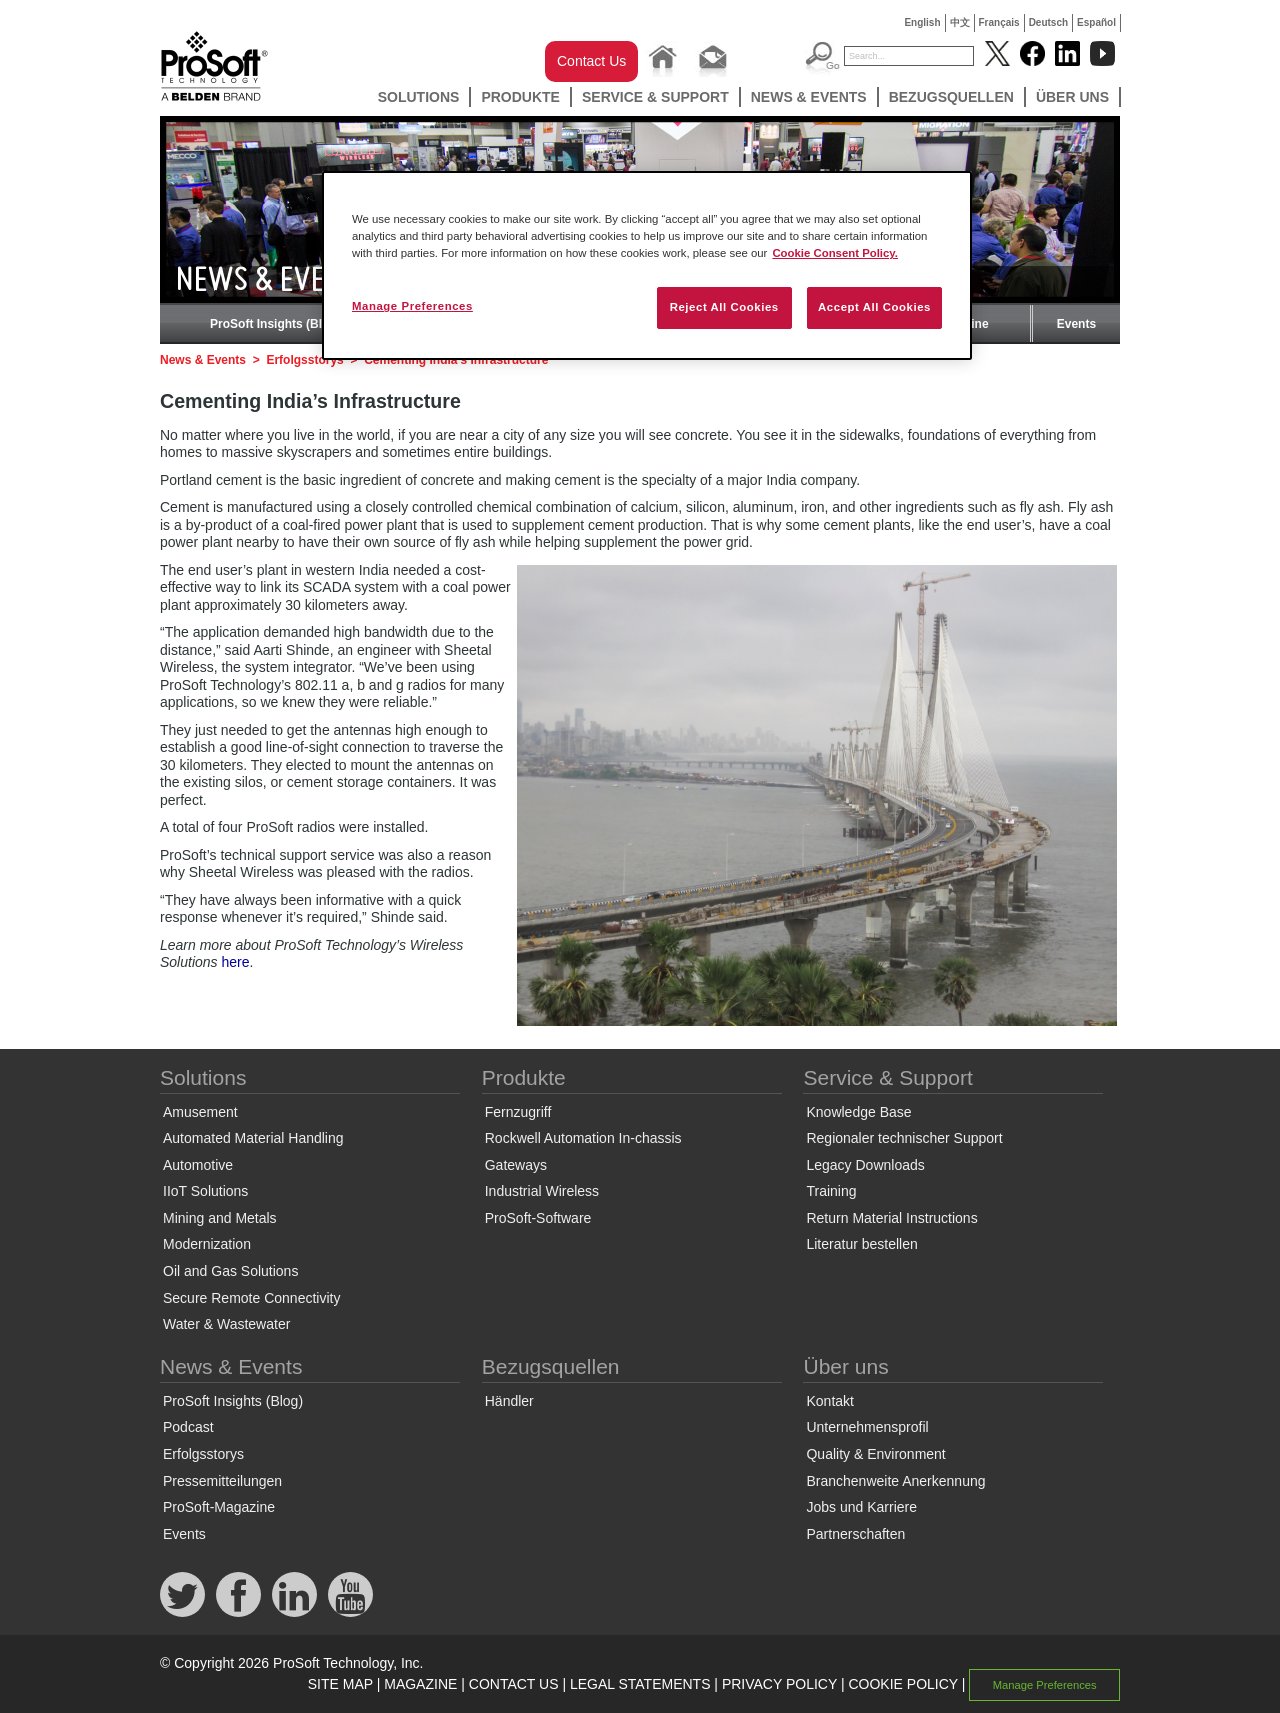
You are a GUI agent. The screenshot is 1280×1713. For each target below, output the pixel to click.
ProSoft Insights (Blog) (275, 324)
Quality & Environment (875, 1454)
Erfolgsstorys (304, 360)
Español (1096, 22)
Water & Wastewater (226, 1324)
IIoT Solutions (205, 1191)
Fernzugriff (518, 1112)
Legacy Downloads (865, 1165)
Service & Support (655, 97)
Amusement (200, 1112)
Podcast (188, 1427)
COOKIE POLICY (902, 1684)
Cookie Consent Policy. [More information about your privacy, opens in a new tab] (835, 253)
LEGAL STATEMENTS (640, 1684)
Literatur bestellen (861, 1244)
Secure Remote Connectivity (251, 1298)
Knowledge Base (858, 1112)
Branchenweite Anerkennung (895, 1481)
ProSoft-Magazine (219, 1507)
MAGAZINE (420, 1684)
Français (999, 22)
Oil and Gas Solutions (230, 1271)
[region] (647, 265)
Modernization (207, 1244)
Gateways (516, 1165)
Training (831, 1191)
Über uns (1072, 97)
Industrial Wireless (542, 1191)
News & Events (809, 97)
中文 (960, 22)
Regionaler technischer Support (904, 1138)
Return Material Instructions (891, 1218)
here (235, 962)
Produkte (520, 97)
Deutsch (1048, 22)
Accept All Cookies (874, 307)
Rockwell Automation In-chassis (583, 1138)
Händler (509, 1401)
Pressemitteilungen (222, 1481)
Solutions (419, 97)
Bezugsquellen (951, 97)
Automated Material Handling (253, 1138)
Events (1076, 324)
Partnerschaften (855, 1534)
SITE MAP (340, 1684)
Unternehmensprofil (867, 1427)
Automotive (198, 1165)
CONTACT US (514, 1684)
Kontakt (829, 1401)
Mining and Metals (220, 1218)
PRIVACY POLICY (779, 1684)
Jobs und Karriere (861, 1507)
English (922, 22)
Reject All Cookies (724, 307)
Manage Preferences (1045, 1685)
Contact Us (591, 61)
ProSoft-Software (538, 1218)
